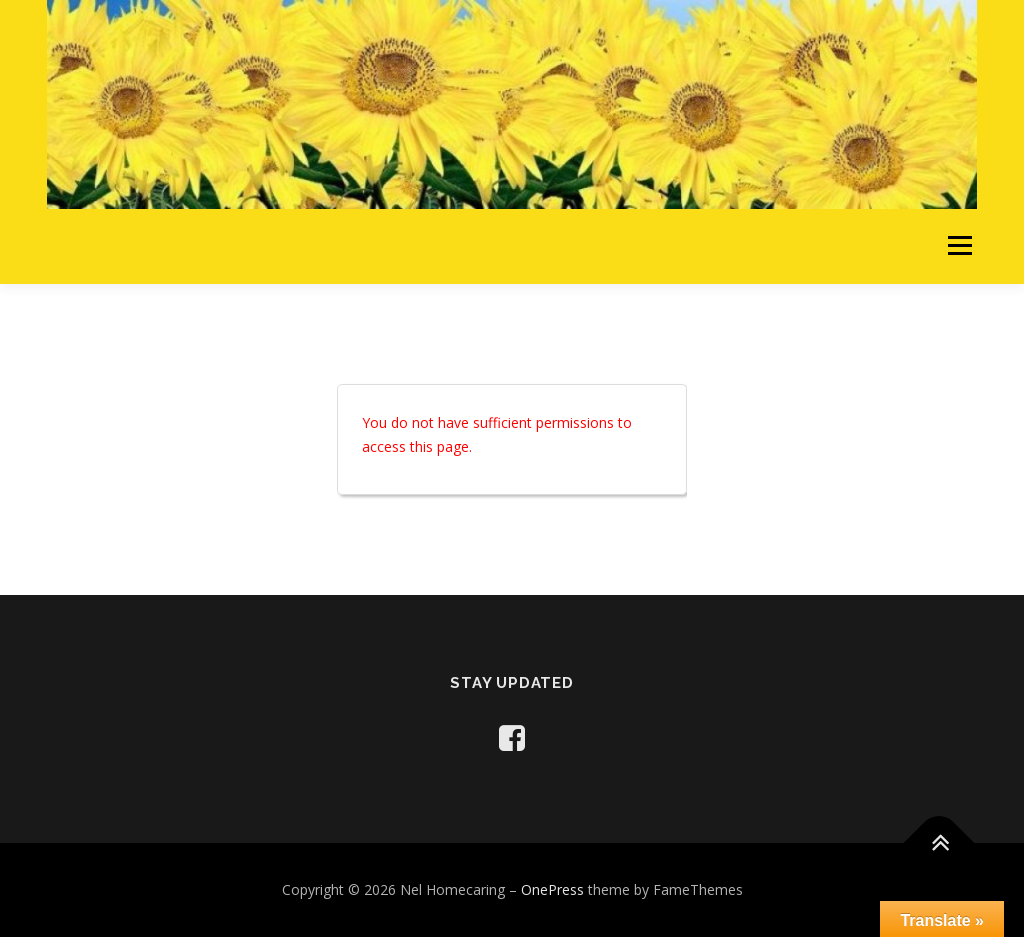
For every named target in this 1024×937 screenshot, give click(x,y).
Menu (959, 246)
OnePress (552, 889)
